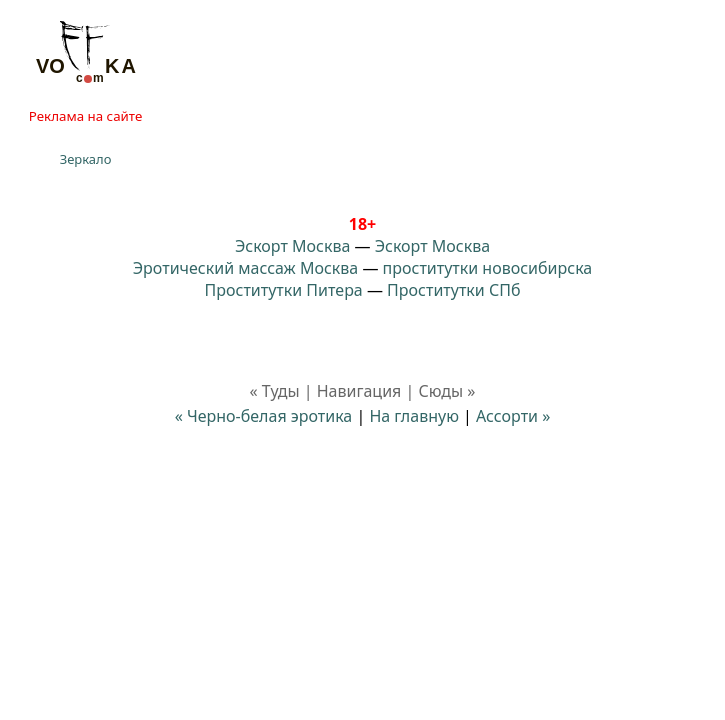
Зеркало (86, 159)
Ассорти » (513, 416)
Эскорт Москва (292, 246)
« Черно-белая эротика (264, 416)
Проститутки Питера (284, 290)
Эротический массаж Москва (245, 268)
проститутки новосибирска (488, 268)
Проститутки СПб (453, 290)
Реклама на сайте (85, 116)
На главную (414, 416)
